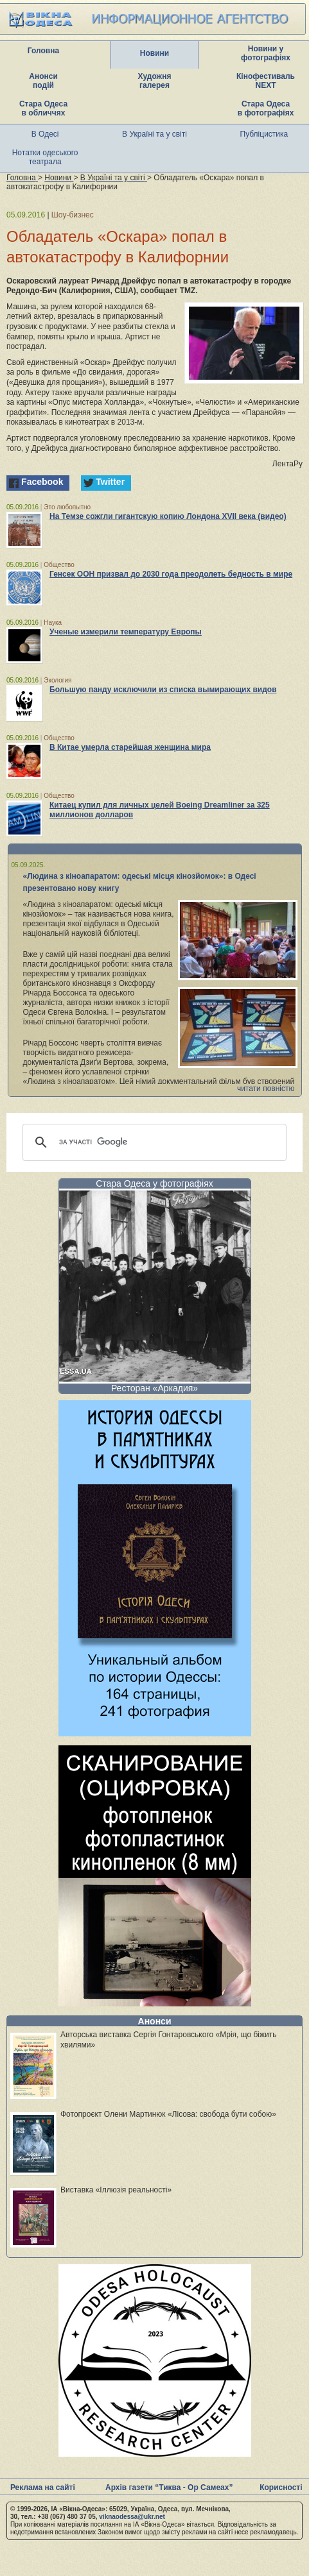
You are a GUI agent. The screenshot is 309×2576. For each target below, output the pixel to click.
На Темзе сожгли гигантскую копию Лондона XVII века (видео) (168, 516)
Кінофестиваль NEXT (265, 81)
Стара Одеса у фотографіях (154, 1183)
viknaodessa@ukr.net (132, 2516)
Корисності (281, 2487)
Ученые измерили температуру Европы (125, 631)
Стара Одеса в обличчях (43, 108)
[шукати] (152, 1142)
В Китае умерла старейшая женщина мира (130, 747)
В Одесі (45, 134)
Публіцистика (264, 134)
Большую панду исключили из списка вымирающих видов (163, 689)
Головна (43, 50)
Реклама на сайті (42, 2487)
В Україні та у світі (154, 134)
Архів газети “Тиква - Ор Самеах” (169, 2487)
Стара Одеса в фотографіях (266, 108)
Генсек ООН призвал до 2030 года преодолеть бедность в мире (170, 574)
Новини (154, 53)
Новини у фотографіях (265, 53)
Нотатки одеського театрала (45, 157)
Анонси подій (43, 81)
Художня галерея (155, 81)
